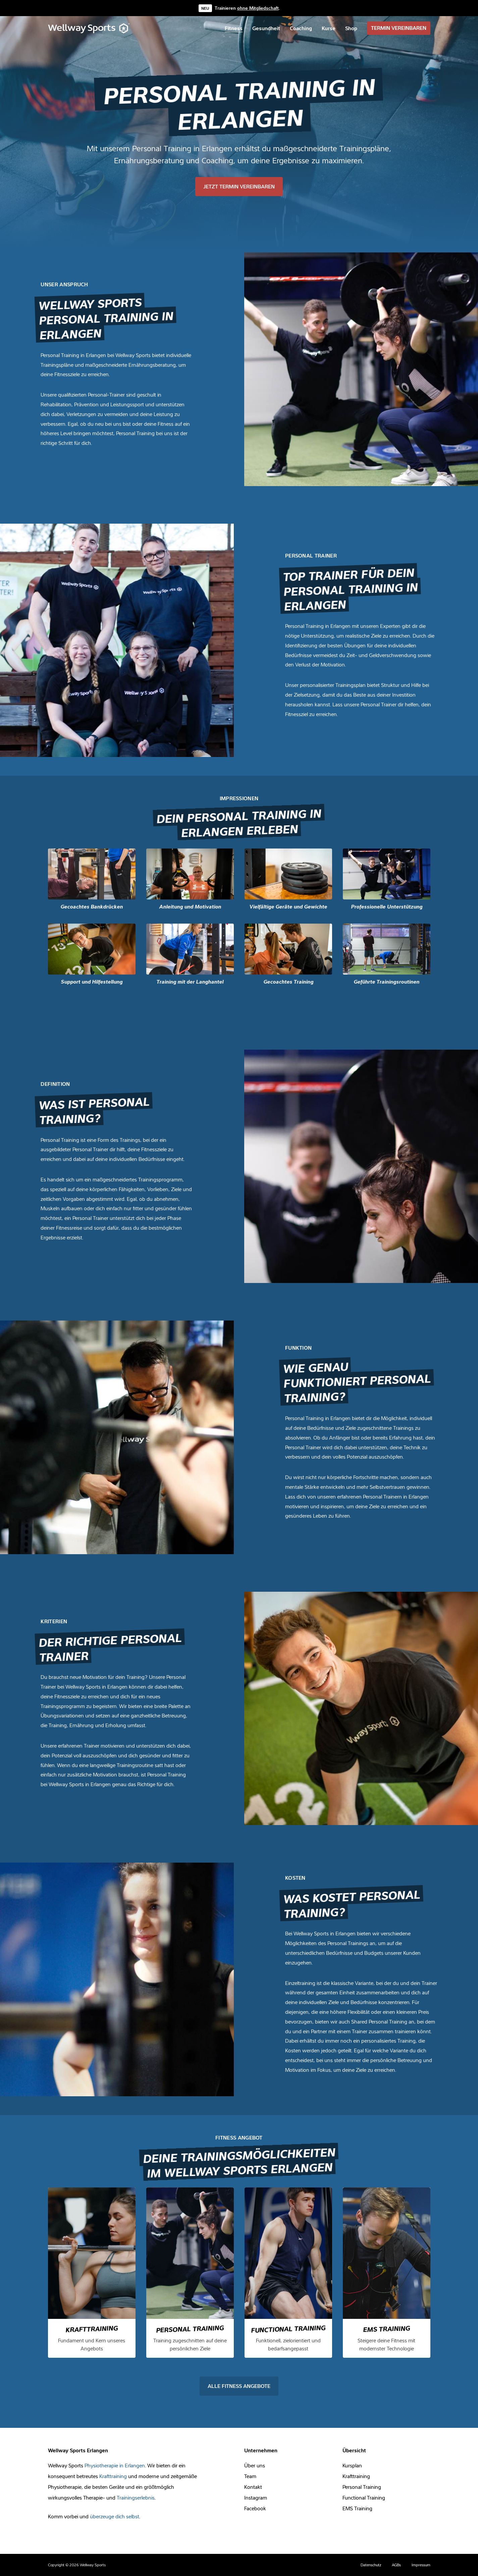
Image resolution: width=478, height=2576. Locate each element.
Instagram (255, 2497)
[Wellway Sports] (89, 28)
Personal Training (361, 2487)
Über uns (254, 2465)
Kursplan (352, 2465)
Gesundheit (266, 28)
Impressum (421, 2565)
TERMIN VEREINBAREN (398, 28)
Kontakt (253, 2487)
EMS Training (357, 2508)
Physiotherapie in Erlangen (115, 2465)
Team (250, 2476)
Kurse (328, 28)
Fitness (234, 28)
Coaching (301, 28)
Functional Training (363, 2497)
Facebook (255, 2508)
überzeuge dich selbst (114, 2516)
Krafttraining (113, 2476)
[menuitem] (234, 28)
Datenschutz (371, 2565)
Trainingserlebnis (136, 2497)
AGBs (396, 2565)
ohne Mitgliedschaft (258, 8)
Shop (351, 28)
